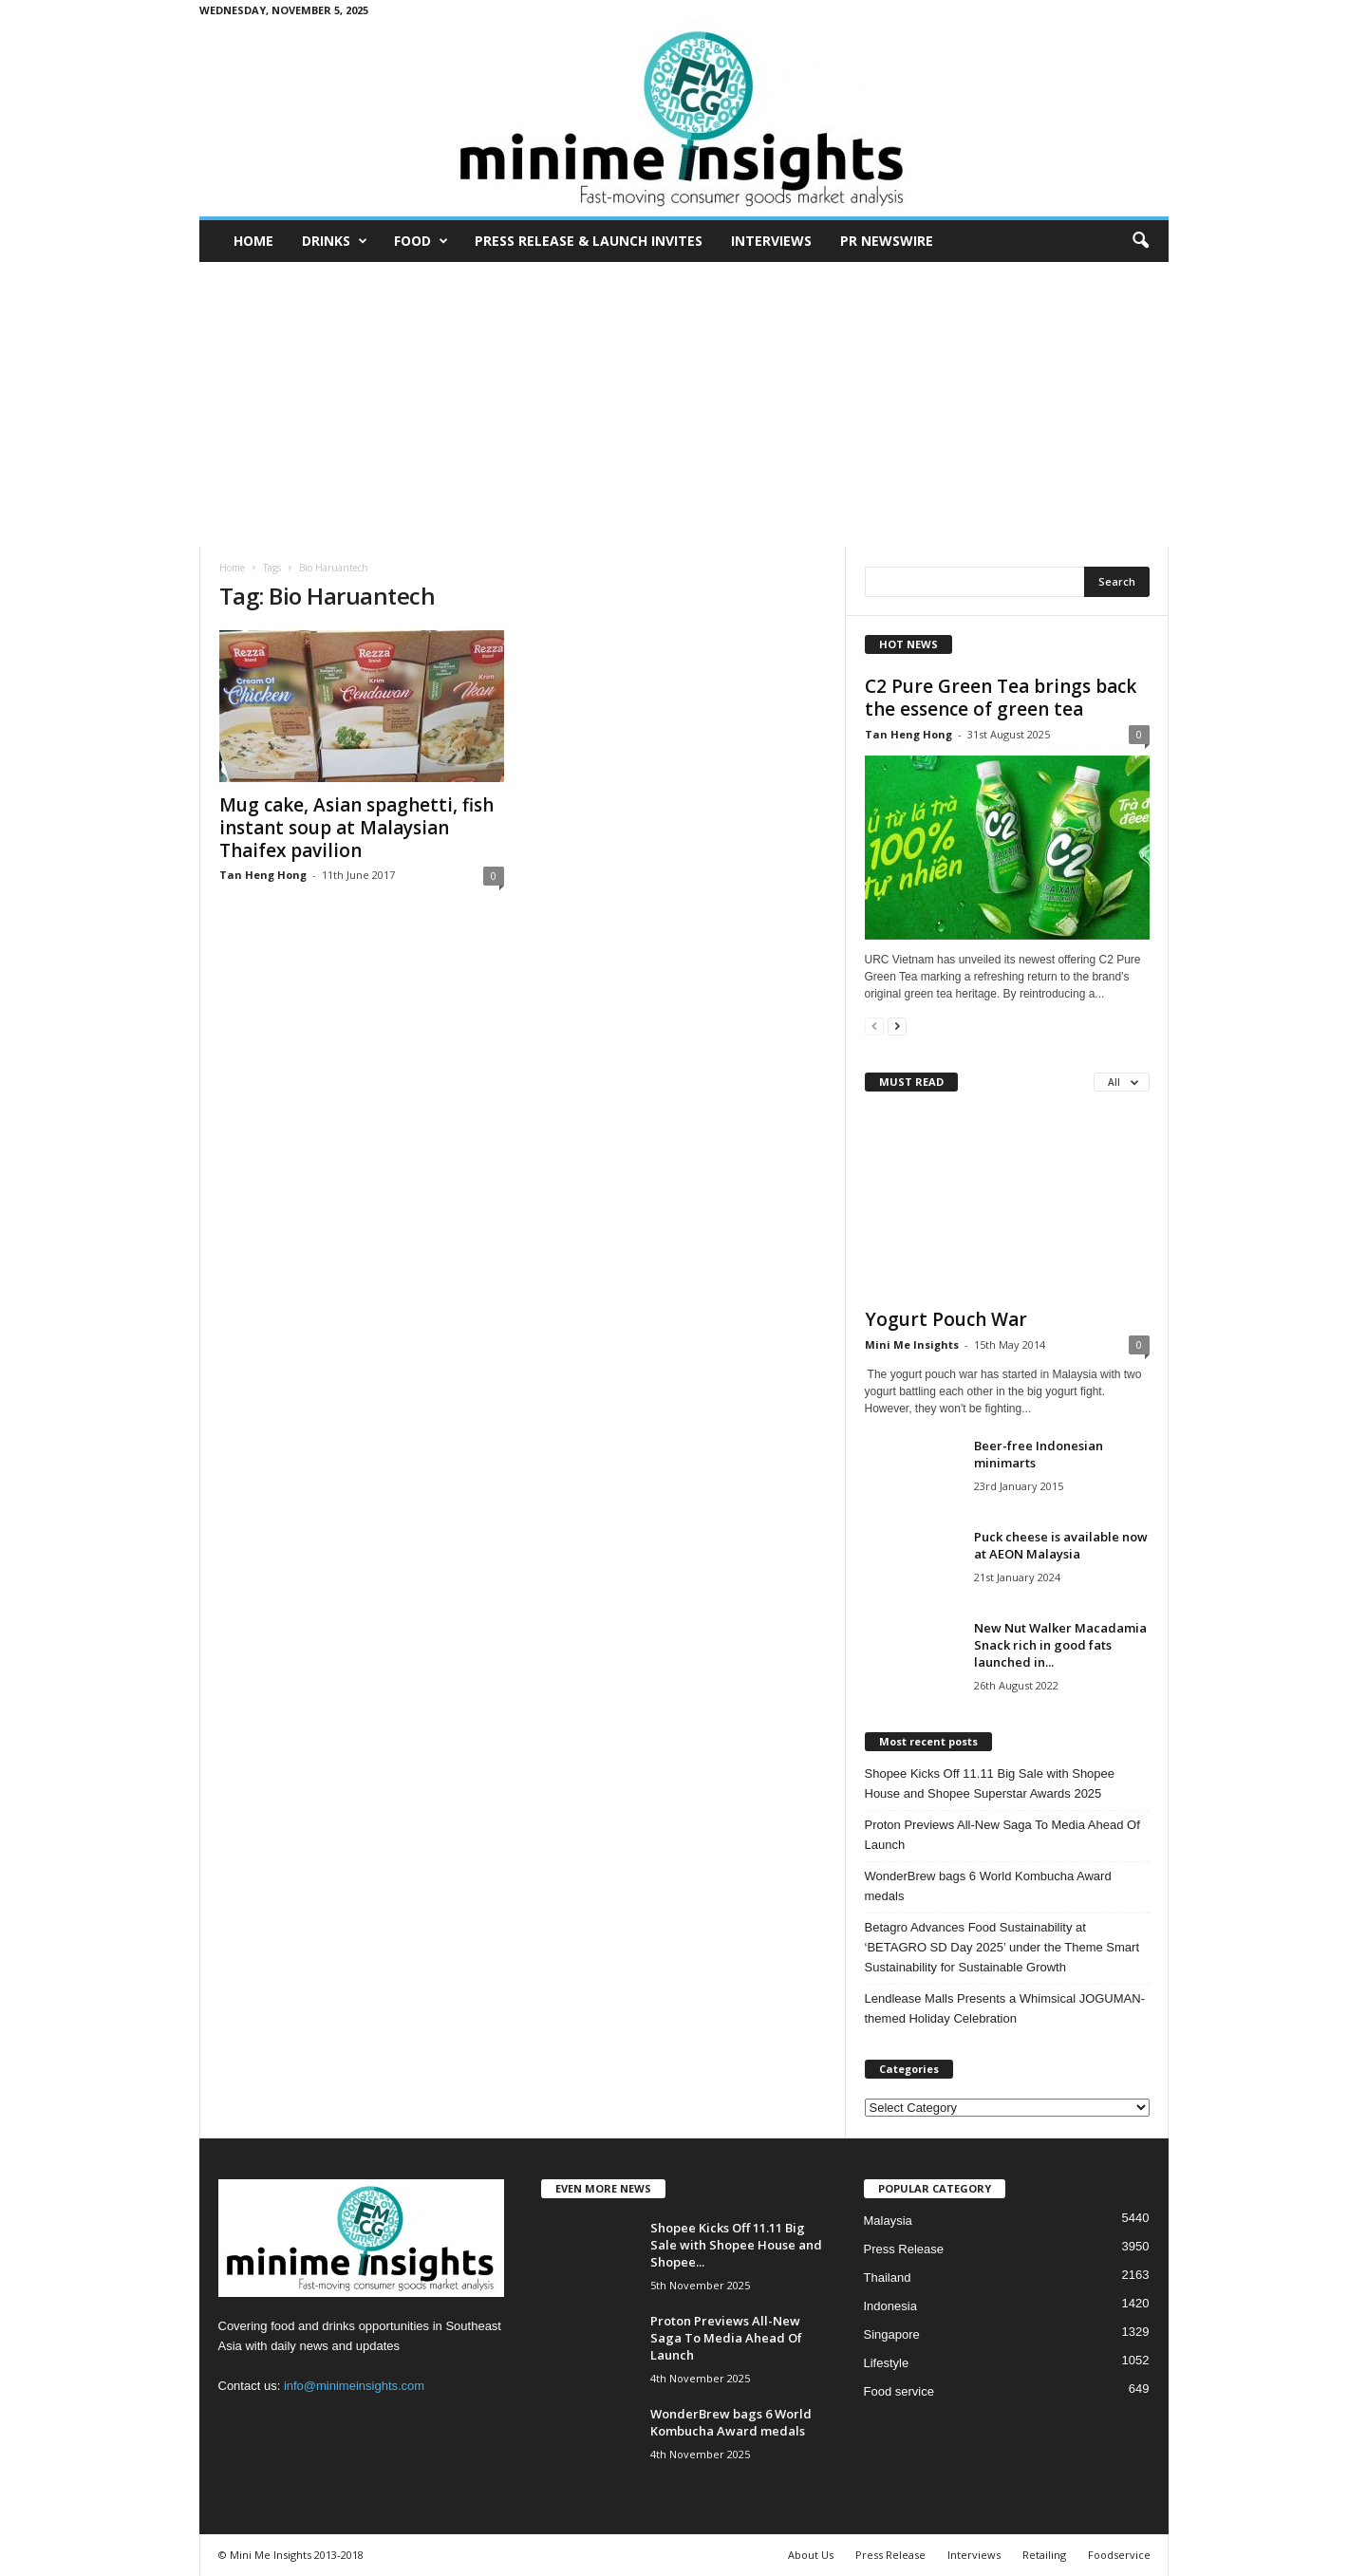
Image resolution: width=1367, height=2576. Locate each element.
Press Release (904, 2249)
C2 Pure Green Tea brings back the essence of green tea (1000, 697)
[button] (1140, 241)
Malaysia (888, 2220)
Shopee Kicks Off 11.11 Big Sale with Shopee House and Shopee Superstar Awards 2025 (990, 1783)
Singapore (892, 2334)
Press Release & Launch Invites (588, 241)
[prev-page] (874, 1026)
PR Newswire (886, 241)
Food (421, 241)
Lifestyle (886, 2363)
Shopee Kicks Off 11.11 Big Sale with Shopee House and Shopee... (736, 2244)
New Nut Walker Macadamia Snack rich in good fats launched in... (1060, 1645)
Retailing (1044, 2555)
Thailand (887, 2277)
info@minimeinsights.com (354, 2386)
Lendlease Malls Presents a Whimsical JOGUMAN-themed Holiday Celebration (1005, 2008)
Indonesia (890, 2306)
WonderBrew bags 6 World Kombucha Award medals (988, 1886)
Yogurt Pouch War (946, 1319)
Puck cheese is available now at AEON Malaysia (1061, 1545)
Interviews (771, 241)
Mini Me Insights (912, 1344)
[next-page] (897, 1026)
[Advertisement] (683, 404)
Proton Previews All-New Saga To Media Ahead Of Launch (1002, 1835)
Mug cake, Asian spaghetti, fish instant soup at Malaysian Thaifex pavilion (356, 828)
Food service (899, 2391)
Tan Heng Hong (263, 875)
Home (253, 241)
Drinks (334, 241)
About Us (810, 2555)
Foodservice (1119, 2555)
